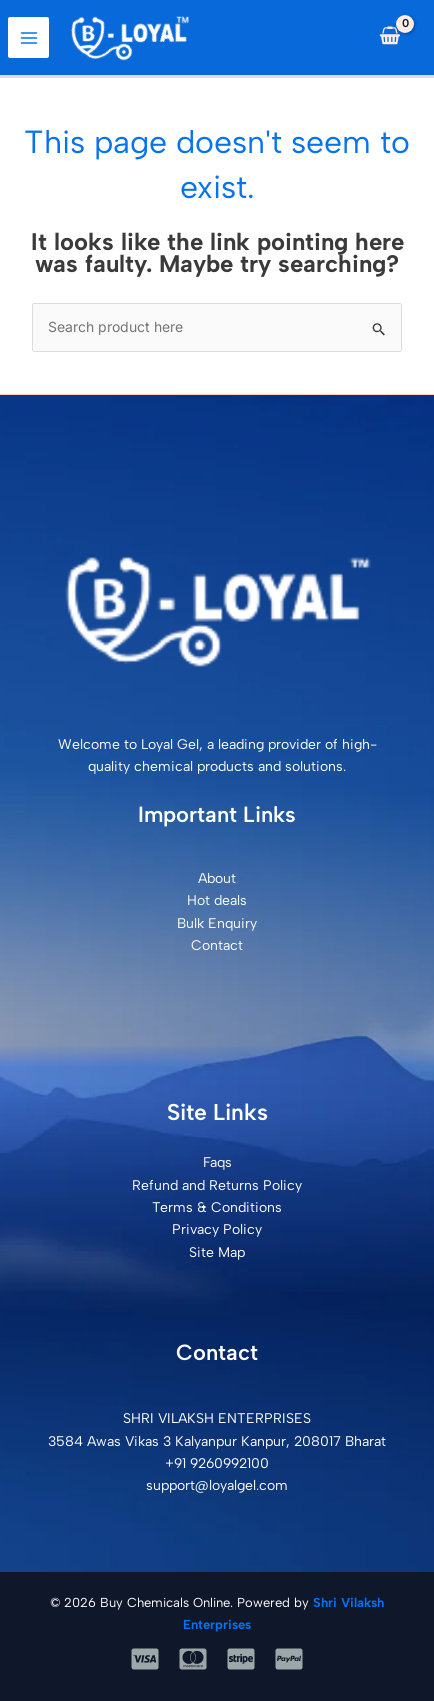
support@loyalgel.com (217, 1485)
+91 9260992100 (217, 1463)
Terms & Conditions (217, 1207)
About (217, 878)
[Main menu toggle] (28, 37)
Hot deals (217, 900)
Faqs (217, 1162)
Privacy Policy (217, 1229)
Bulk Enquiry (217, 923)
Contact (217, 945)
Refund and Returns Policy (217, 1185)
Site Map (217, 1252)
